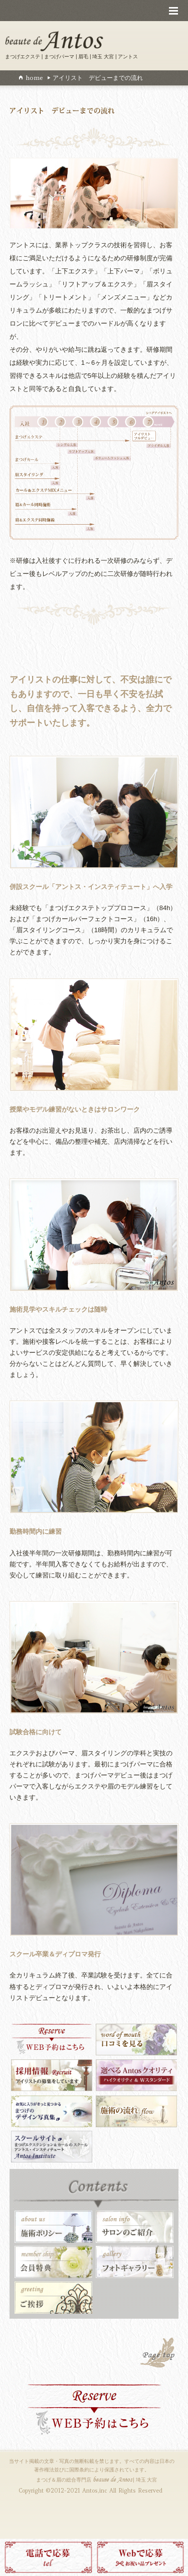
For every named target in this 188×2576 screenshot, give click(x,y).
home (34, 77)
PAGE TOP (158, 2354)
